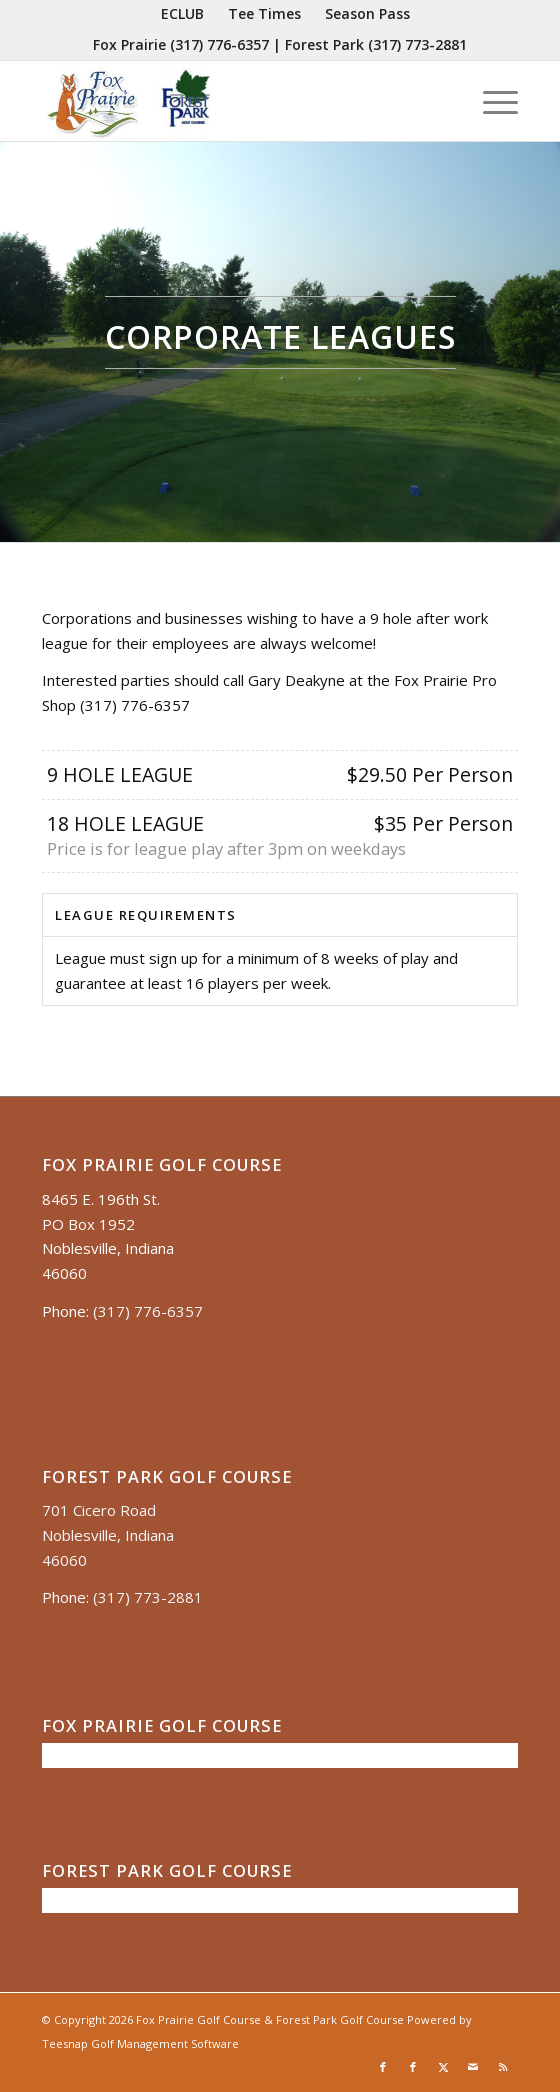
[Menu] (490, 101)
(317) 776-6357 (219, 44)
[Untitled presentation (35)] (232, 101)
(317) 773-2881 (417, 44)
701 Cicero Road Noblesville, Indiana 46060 (108, 1535)
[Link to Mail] (473, 2067)
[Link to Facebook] (383, 2067)
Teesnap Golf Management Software (140, 2043)
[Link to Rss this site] (503, 2067)
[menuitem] (183, 14)
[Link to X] (443, 2067)
